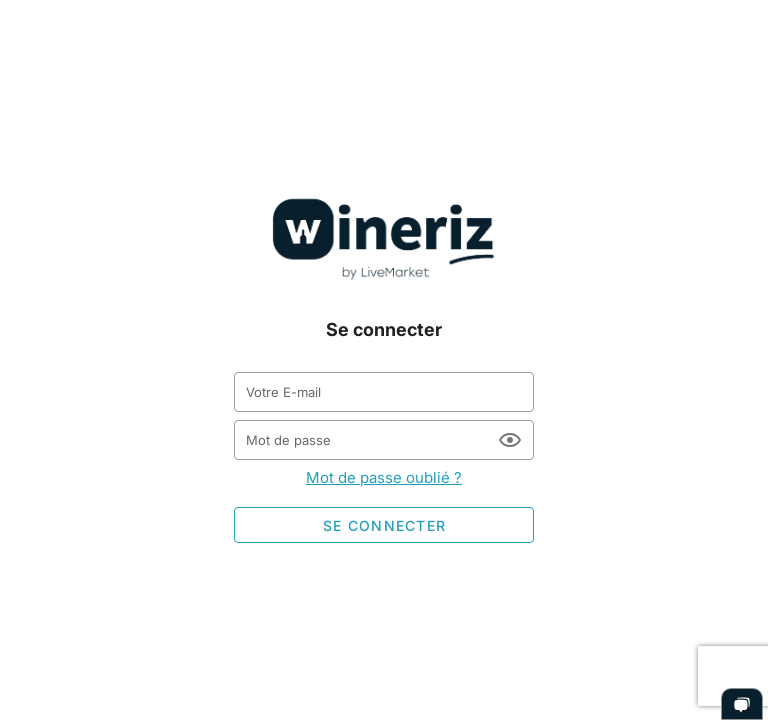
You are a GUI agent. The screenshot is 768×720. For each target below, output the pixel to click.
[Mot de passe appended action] (510, 440)
